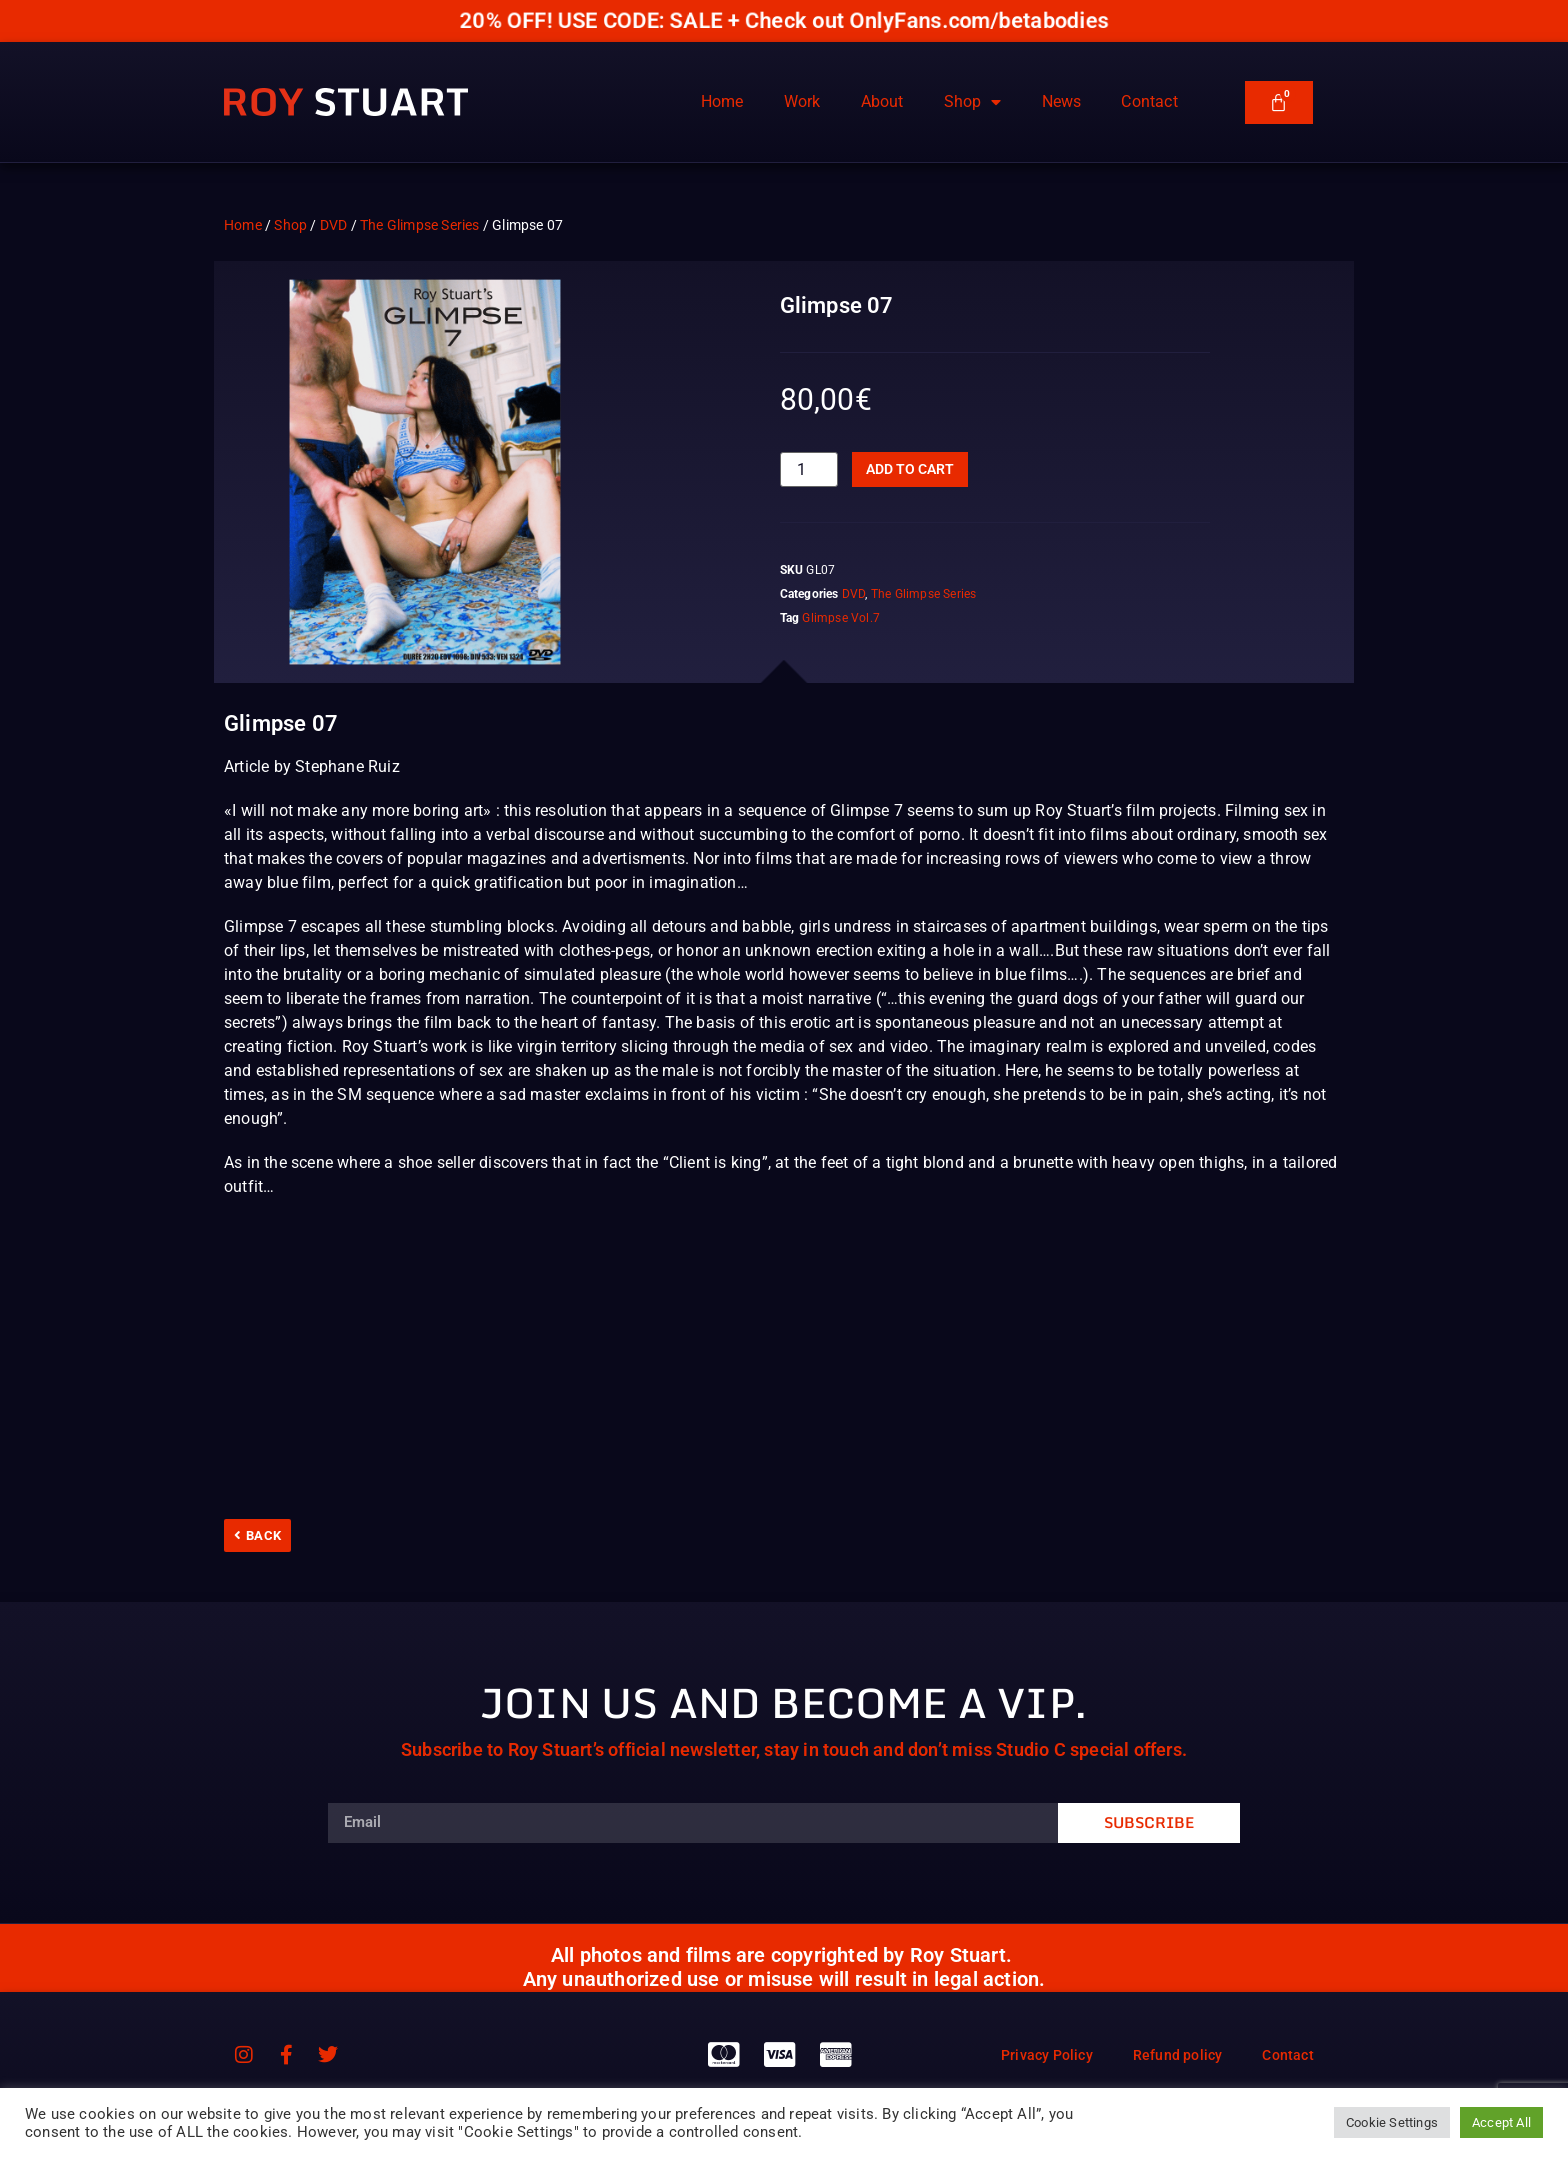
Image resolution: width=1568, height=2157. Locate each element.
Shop (973, 102)
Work (802, 101)
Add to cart (910, 469)
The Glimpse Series (420, 225)
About (882, 101)
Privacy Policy (1047, 2055)
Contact (1149, 101)
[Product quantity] (809, 469)
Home (722, 101)
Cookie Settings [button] (1392, 2122)
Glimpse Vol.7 (841, 618)
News (1062, 101)
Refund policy (1178, 2055)
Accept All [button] (1501, 2122)
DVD (334, 225)
